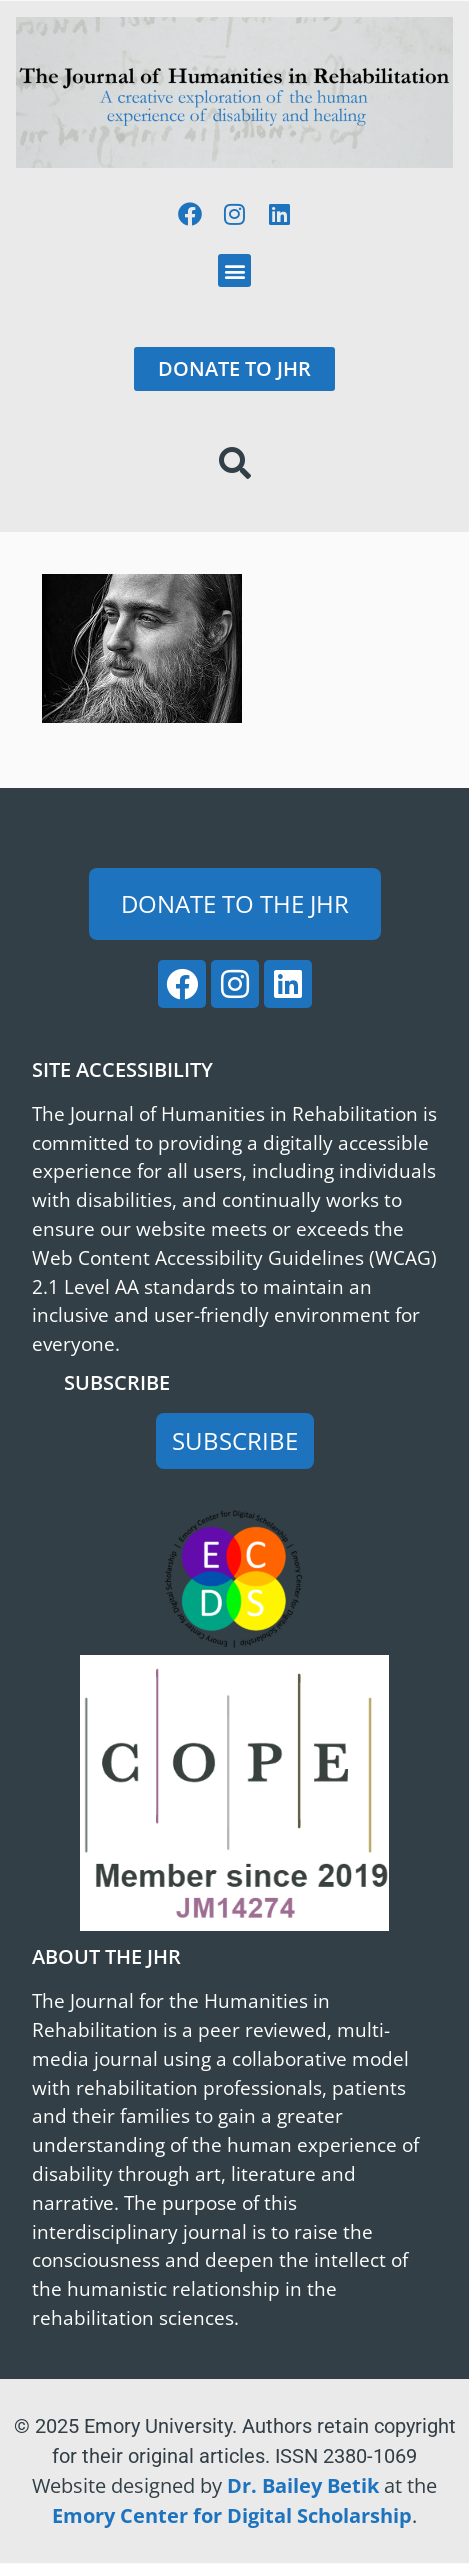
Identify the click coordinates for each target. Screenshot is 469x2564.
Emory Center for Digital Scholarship (232, 2515)
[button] (234, 270)
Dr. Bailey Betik (303, 2485)
